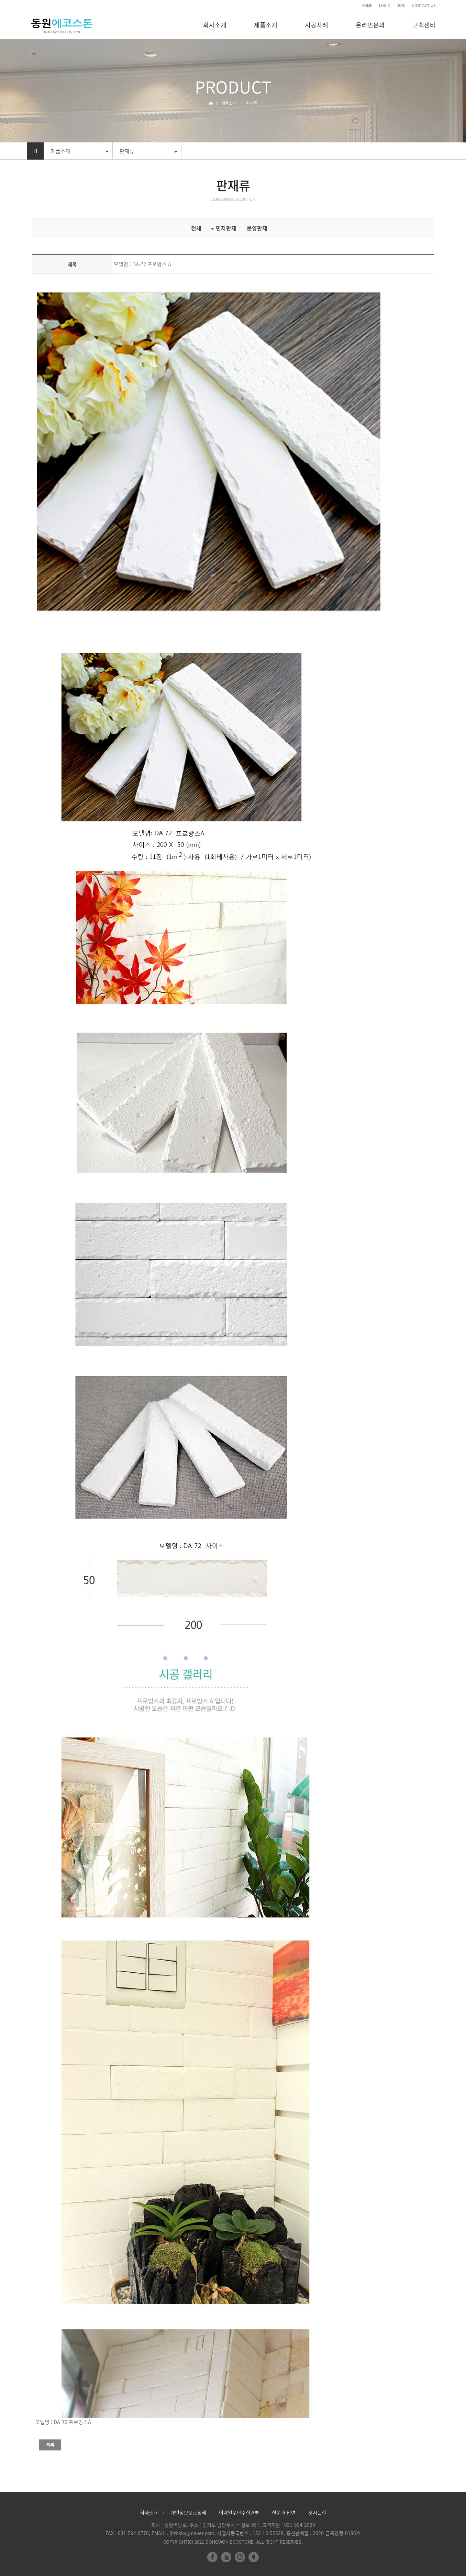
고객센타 (424, 25)
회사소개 (214, 25)
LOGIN (384, 5)
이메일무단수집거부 (239, 2512)
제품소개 (265, 25)
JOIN (401, 5)
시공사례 (316, 25)
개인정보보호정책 (188, 2512)
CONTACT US (424, 5)
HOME (367, 5)
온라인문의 (370, 25)
